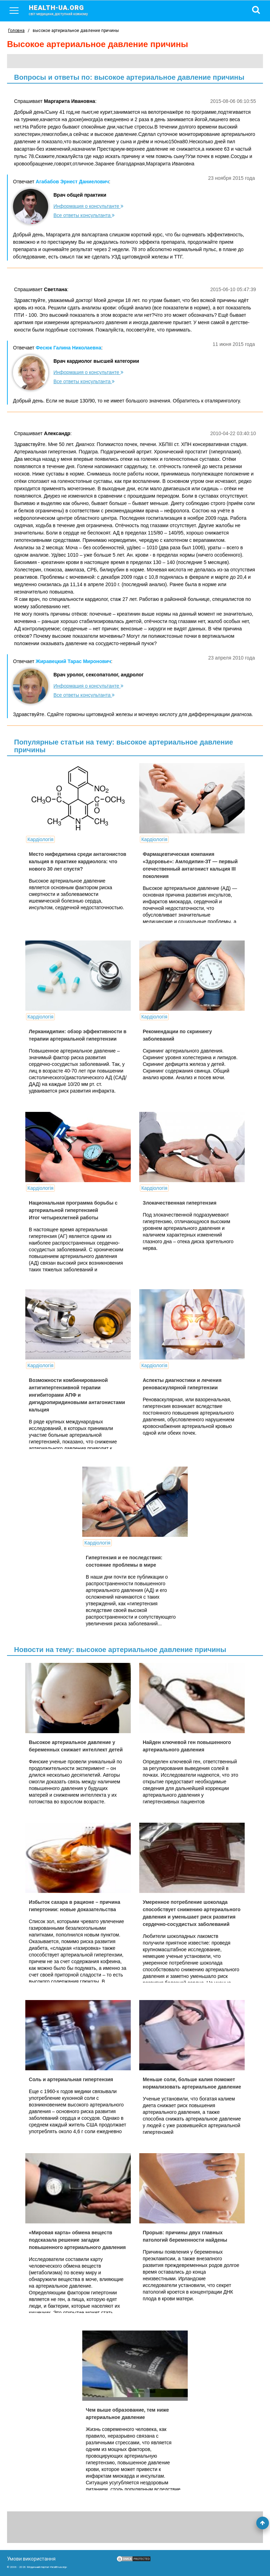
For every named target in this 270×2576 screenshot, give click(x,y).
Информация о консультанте (88, 206)
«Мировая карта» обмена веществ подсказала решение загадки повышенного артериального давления (77, 2240)
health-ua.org (64, 10)
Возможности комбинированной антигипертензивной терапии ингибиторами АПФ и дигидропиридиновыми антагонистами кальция (77, 1394)
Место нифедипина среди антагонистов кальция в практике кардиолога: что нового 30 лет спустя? (77, 861)
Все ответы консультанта (84, 215)
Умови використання (31, 2559)
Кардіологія (40, 839)
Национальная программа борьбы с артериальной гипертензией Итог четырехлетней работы (73, 1210)
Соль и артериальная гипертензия (71, 2079)
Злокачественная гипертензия (180, 1203)
